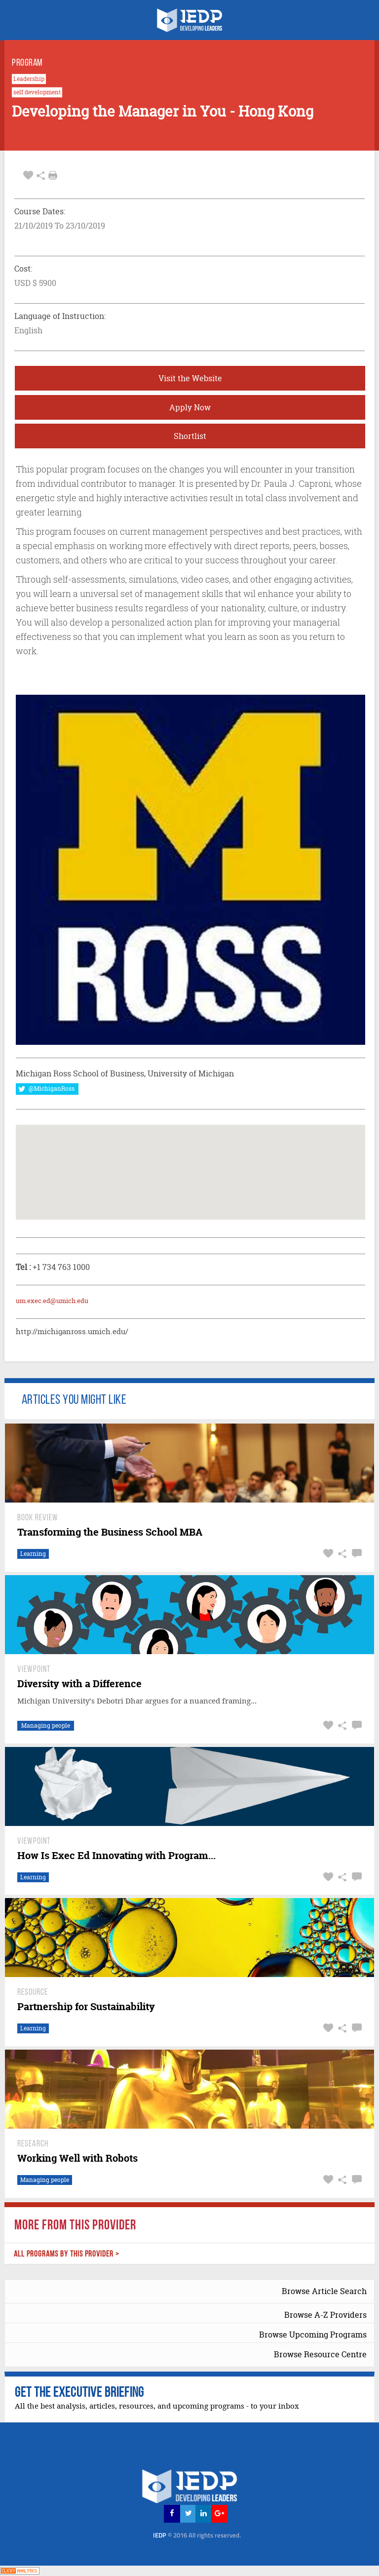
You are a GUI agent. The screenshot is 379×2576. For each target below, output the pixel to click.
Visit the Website (190, 378)
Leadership (28, 79)
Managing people (45, 1725)
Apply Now (190, 407)
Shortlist (190, 436)
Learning (33, 1553)
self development (37, 92)
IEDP (197, 2535)
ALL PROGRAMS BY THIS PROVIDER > (66, 2254)
